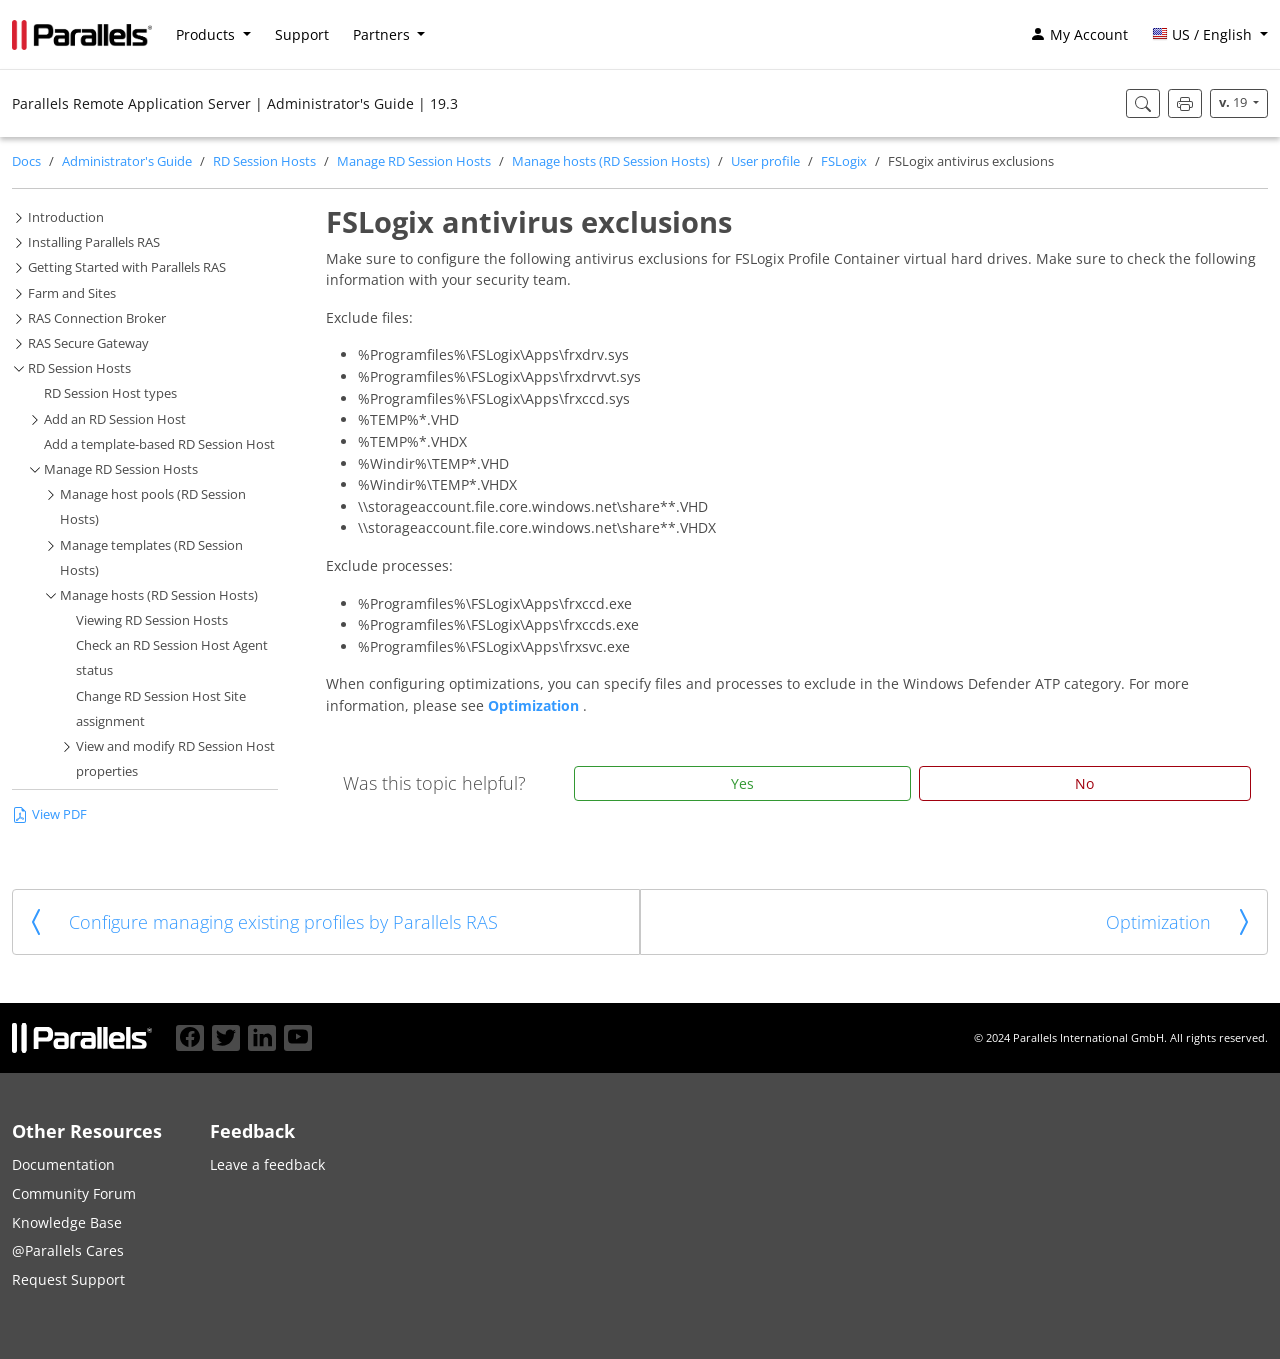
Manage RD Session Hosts (414, 161)
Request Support (68, 1279)
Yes (742, 783)
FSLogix (844, 161)
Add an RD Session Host (115, 419)
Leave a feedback (267, 1164)
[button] (1210, 35)
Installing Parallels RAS (94, 242)
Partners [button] (383, 34)
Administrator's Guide (127, 161)
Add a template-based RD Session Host (159, 444)
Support (302, 34)
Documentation (63, 1164)
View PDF (49, 814)
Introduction (66, 217)
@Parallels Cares (68, 1250)
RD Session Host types (110, 393)
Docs (26, 161)
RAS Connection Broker (97, 318)
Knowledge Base (67, 1222)
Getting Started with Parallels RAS (127, 267)
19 (1234, 102)
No (1084, 783)
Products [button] (207, 34)
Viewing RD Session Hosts (152, 620)
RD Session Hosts (264, 161)
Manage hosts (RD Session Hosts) (611, 161)
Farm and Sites (72, 293)
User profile (765, 161)
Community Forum (74, 1193)
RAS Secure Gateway (88, 343)
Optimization (535, 705)
